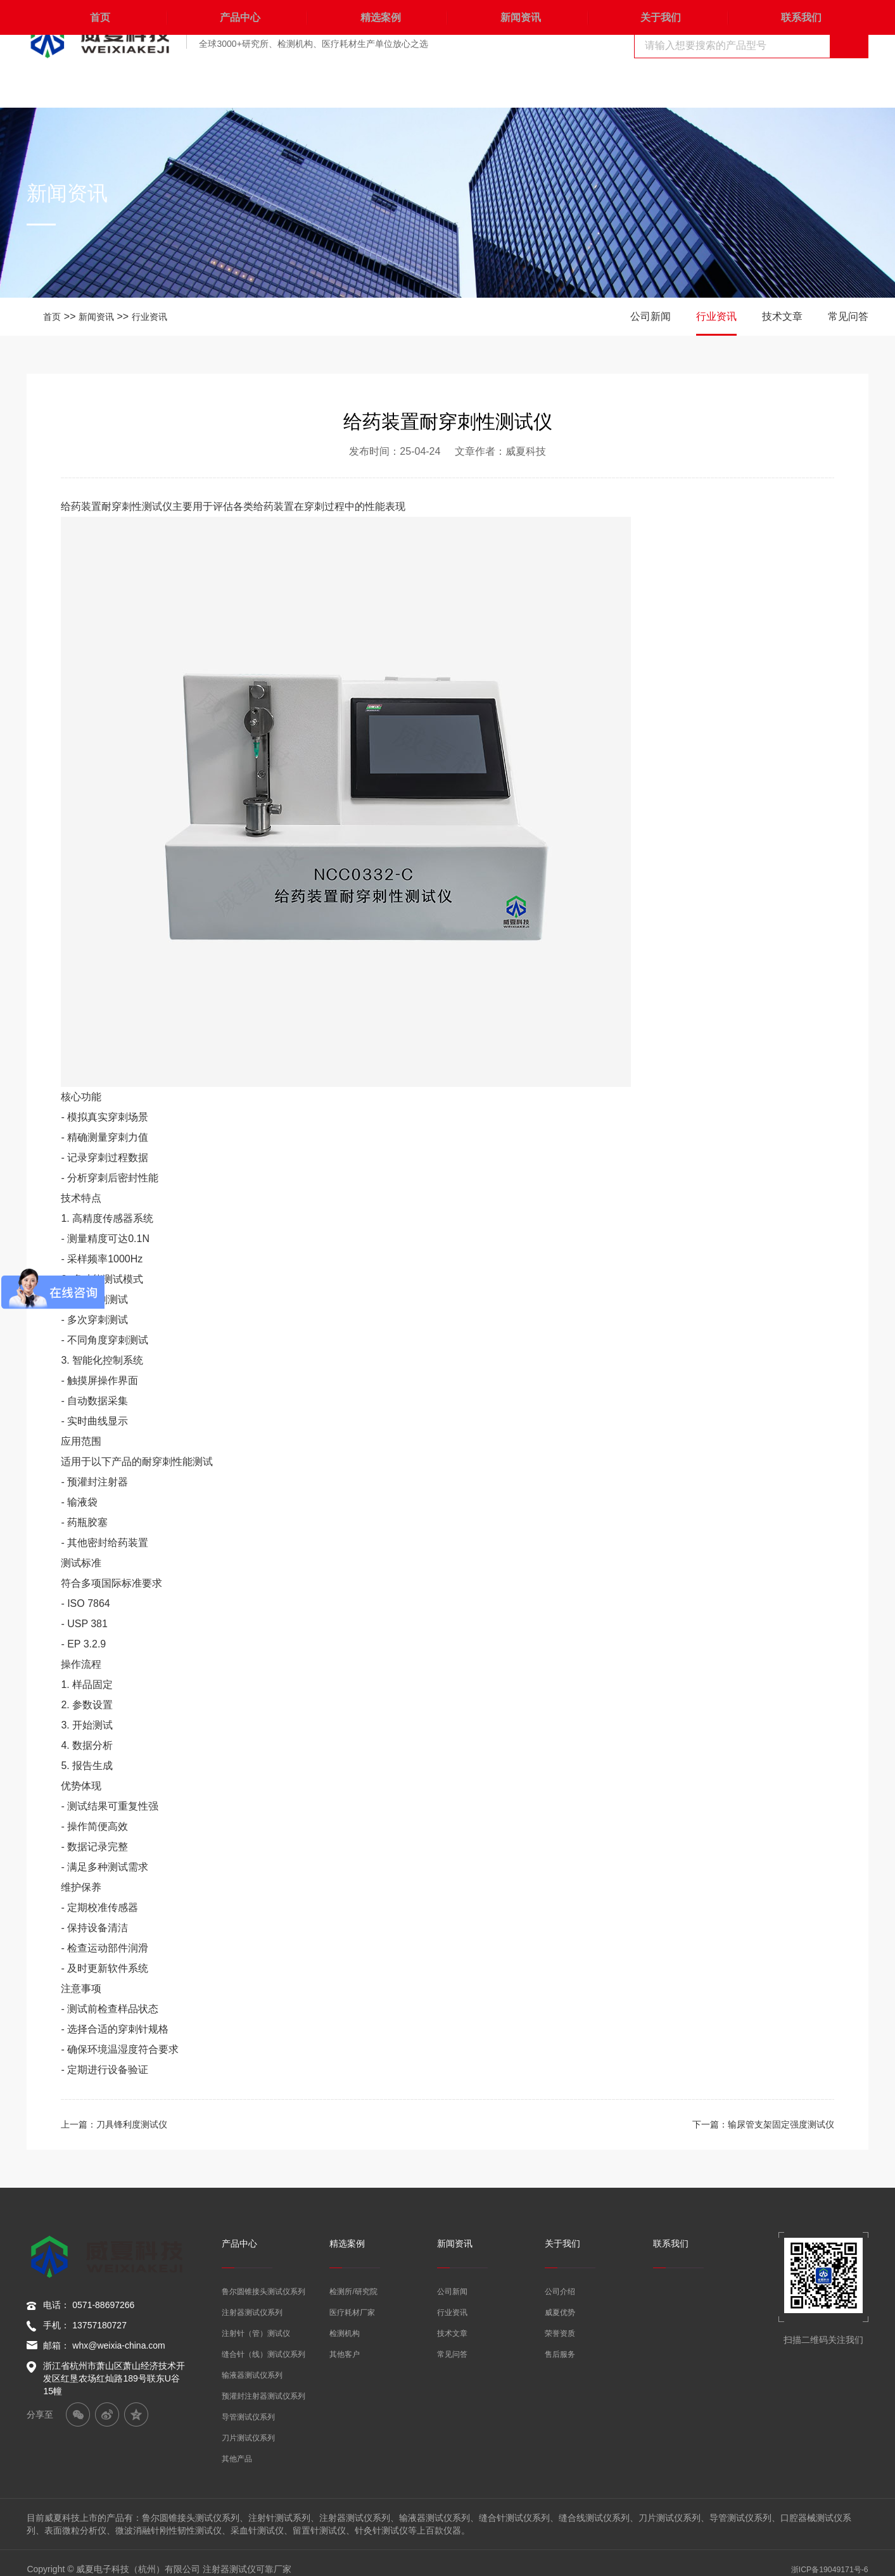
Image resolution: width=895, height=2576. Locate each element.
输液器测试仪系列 (252, 2363)
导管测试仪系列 (248, 2405)
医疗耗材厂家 (352, 2300)
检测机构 (344, 2321)
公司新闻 (650, 316)
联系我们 (798, 88)
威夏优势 (560, 2300)
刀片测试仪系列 (248, 2425)
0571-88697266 (103, 2305)
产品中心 (237, 88)
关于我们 (658, 88)
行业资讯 (159, 316)
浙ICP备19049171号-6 (824, 2557)
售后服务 (560, 2342)
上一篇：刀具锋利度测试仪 (121, 2124)
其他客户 (344, 2342)
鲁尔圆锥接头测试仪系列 (263, 2279)
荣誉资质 (560, 2321)
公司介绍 (560, 2279)
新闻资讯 (517, 88)
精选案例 (377, 88)
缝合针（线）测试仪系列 (263, 2342)
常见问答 (848, 316)
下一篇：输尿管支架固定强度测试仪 (753, 2124)
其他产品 (237, 2446)
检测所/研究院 (353, 2279)
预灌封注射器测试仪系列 (263, 2384)
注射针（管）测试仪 (256, 2321)
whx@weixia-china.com (118, 2345)
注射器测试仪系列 (252, 2300)
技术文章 (782, 316)
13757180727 (99, 2325)
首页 (97, 88)
